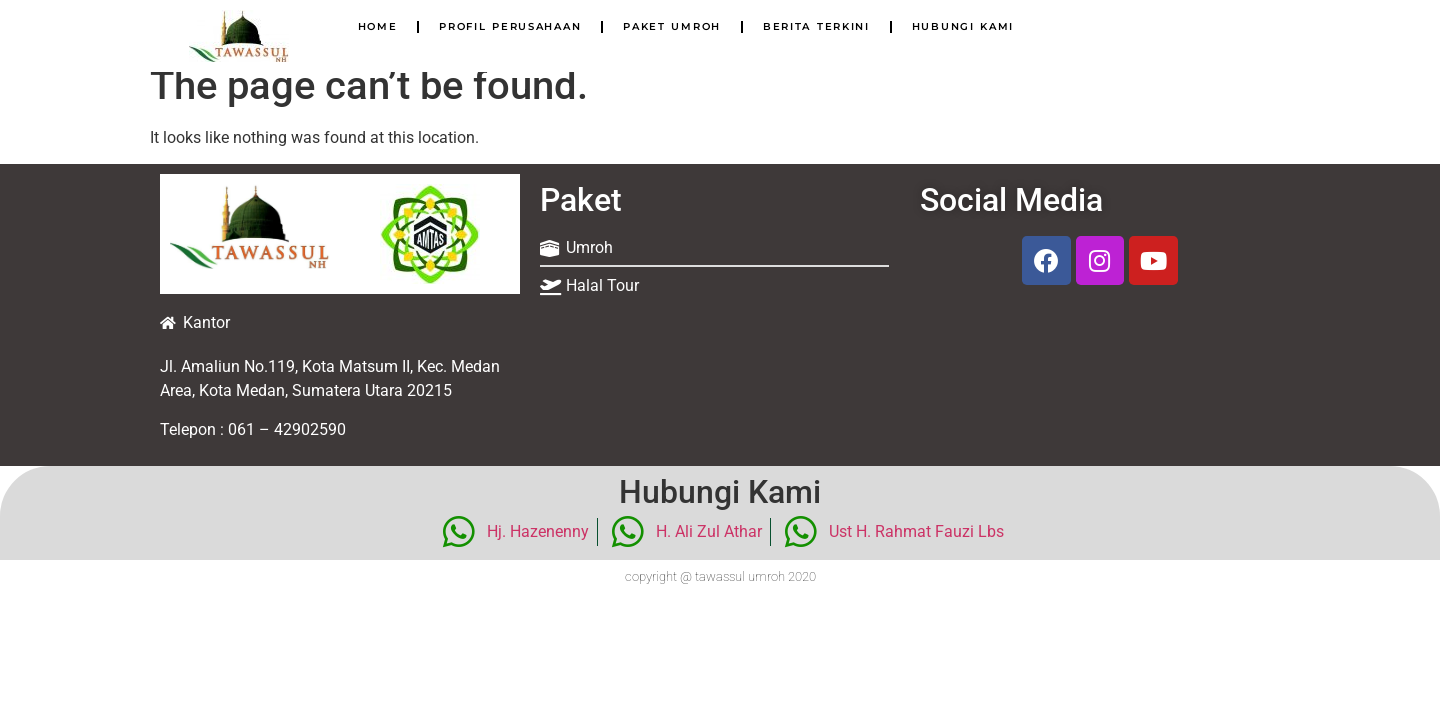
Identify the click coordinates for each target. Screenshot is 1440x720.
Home (378, 26)
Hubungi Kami (963, 26)
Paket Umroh (672, 26)
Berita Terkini (816, 26)
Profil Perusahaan (510, 26)
